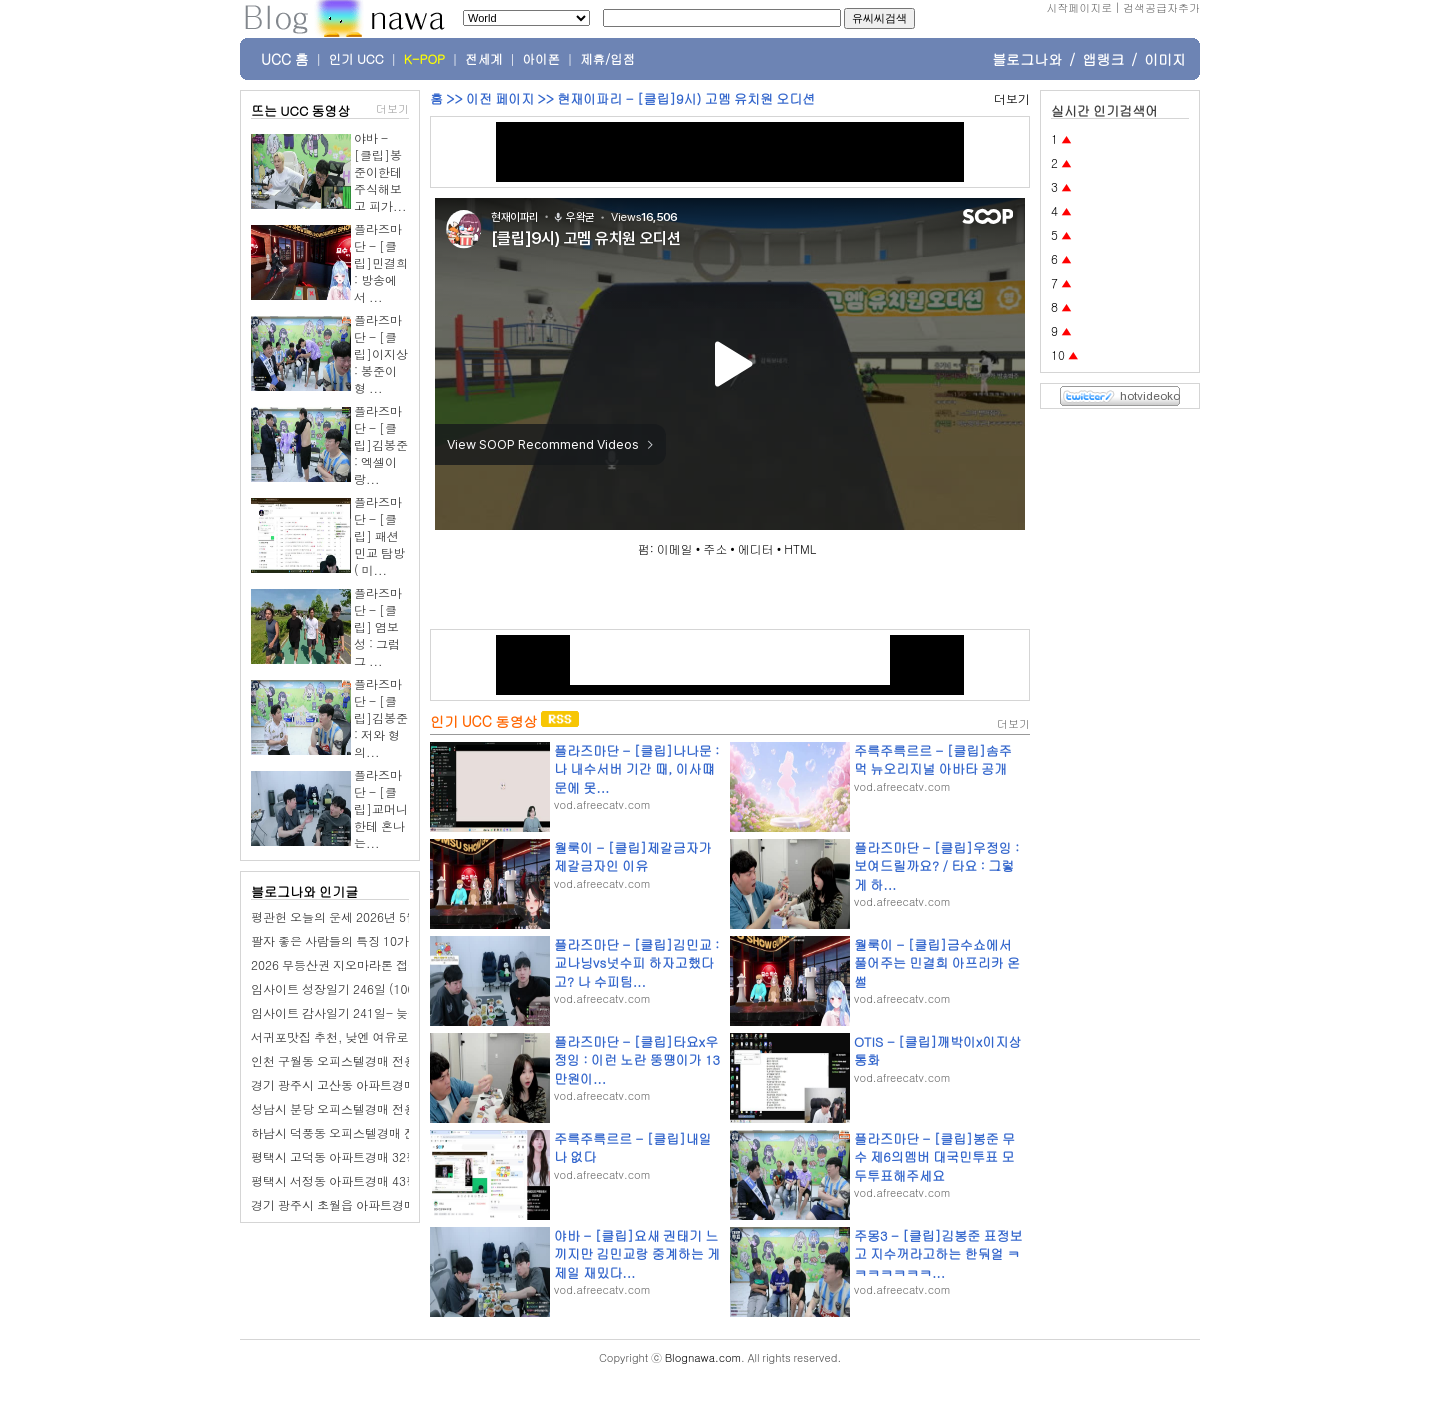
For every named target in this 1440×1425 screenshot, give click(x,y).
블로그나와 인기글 (304, 891)
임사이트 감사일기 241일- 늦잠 (335, 1012)
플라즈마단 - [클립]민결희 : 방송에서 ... (381, 262)
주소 (715, 548)
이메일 (675, 548)
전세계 (484, 59)
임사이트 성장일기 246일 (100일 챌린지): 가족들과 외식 (401, 988)
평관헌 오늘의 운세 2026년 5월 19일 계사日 (368, 916)
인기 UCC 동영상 (483, 721)
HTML (800, 548)
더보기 (392, 108)
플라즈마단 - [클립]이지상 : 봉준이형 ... (381, 353)
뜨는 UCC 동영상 (301, 110)
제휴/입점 (607, 59)
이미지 (1165, 59)
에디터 (756, 548)
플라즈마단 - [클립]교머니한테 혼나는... (381, 808)
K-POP (424, 59)
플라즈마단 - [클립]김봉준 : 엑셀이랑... (381, 444)
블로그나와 (1027, 59)
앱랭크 (1103, 59)
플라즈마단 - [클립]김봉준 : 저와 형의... (381, 717)
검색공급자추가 (1161, 7)
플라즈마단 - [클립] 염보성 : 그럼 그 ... (378, 626)
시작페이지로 (1079, 7)
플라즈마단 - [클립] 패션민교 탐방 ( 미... (379, 535)
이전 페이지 (500, 98)
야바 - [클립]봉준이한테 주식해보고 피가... (380, 171)
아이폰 (542, 59)
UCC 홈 (285, 59)
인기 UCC (356, 59)
